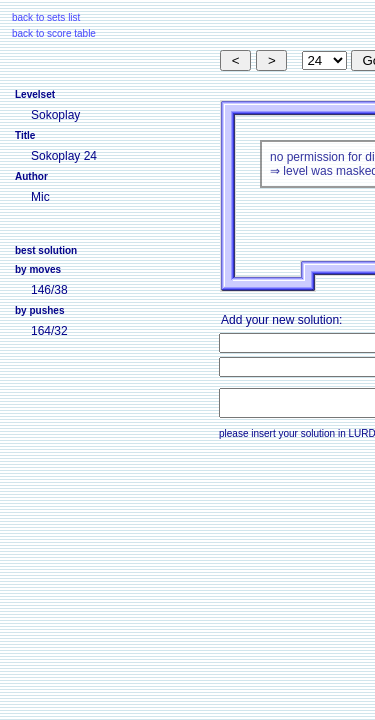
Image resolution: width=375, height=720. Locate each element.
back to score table (54, 33)
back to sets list (46, 17)
